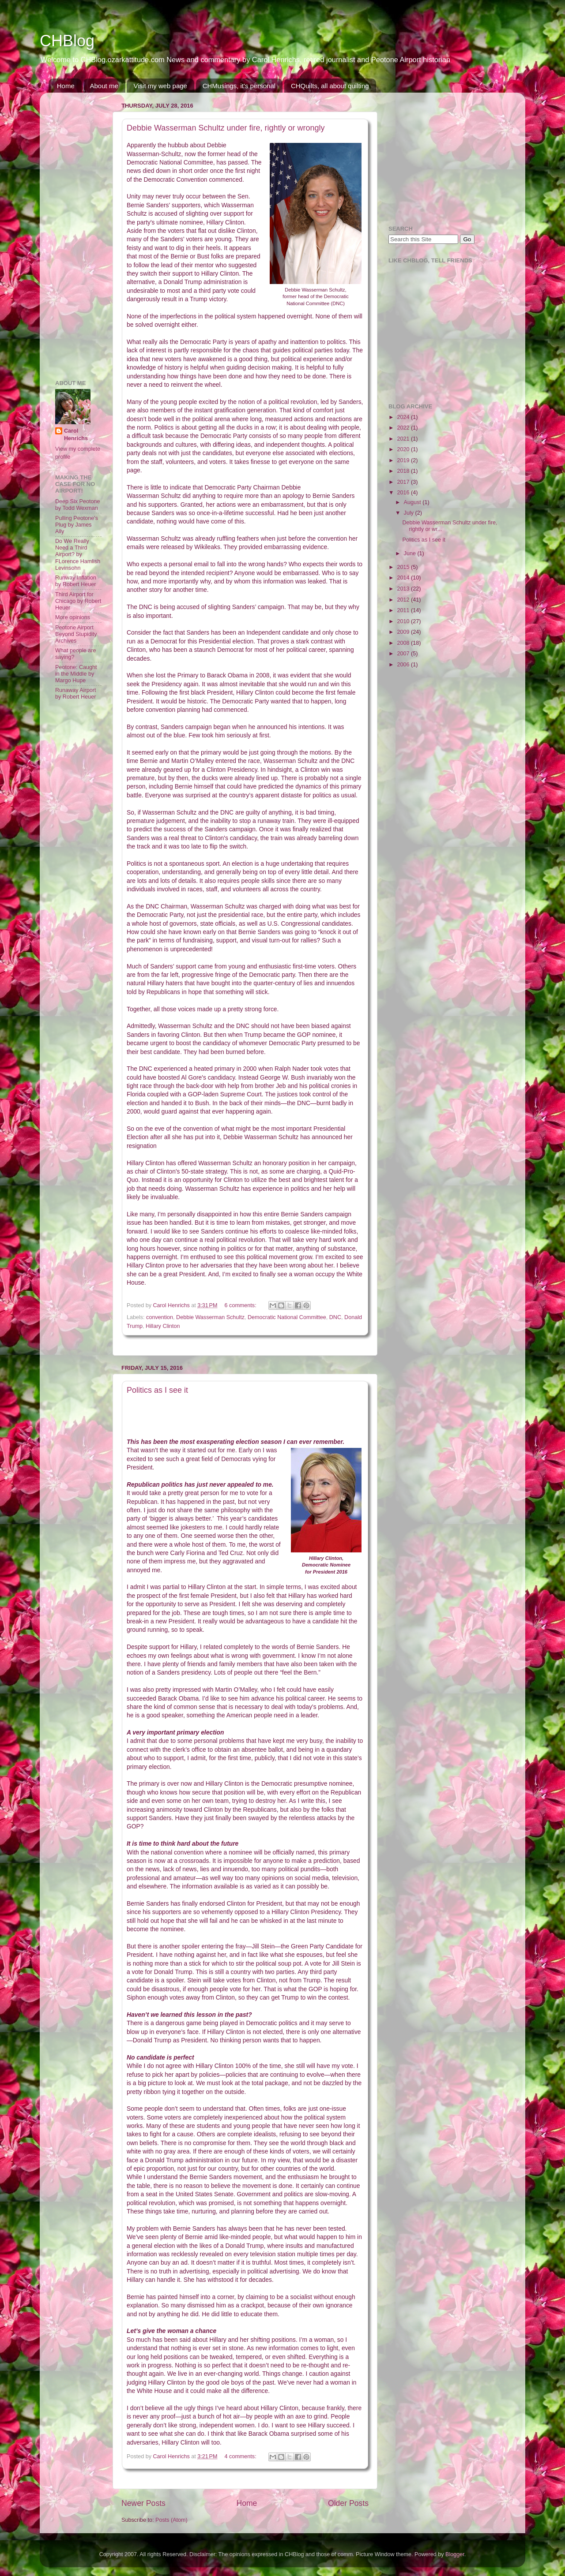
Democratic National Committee (287, 1317)
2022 (404, 428)
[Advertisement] (81, 231)
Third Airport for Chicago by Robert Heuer (78, 601)
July (409, 513)
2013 (404, 589)
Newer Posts (143, 2503)
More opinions (72, 617)
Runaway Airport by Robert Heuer (75, 693)
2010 (404, 621)
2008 (404, 643)
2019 (404, 460)
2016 (404, 493)
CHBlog (67, 41)
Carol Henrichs (76, 435)
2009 (404, 632)
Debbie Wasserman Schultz (210, 1317)
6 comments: (241, 1305)
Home (66, 86)
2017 (404, 482)
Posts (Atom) (171, 2520)
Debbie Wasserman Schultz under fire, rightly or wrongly (226, 127)
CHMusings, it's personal (239, 86)
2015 (404, 567)
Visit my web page (160, 86)
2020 (404, 449)
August (413, 502)
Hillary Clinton (163, 1326)
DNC (335, 1317)
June (411, 553)
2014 (404, 578)
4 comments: (241, 2456)
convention (159, 1317)
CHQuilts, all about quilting (330, 86)
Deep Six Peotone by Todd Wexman (77, 504)
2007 (404, 654)
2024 (404, 417)
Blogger (454, 2554)
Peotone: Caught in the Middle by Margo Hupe (76, 674)
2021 (404, 439)
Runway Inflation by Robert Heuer (75, 581)
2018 (404, 471)
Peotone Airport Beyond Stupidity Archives (76, 634)
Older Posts (348, 2503)
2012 (404, 600)
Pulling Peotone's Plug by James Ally (76, 525)
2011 (404, 610)
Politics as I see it (157, 1390)
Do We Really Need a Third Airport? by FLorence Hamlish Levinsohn (77, 554)
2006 (404, 665)
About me (104, 86)
